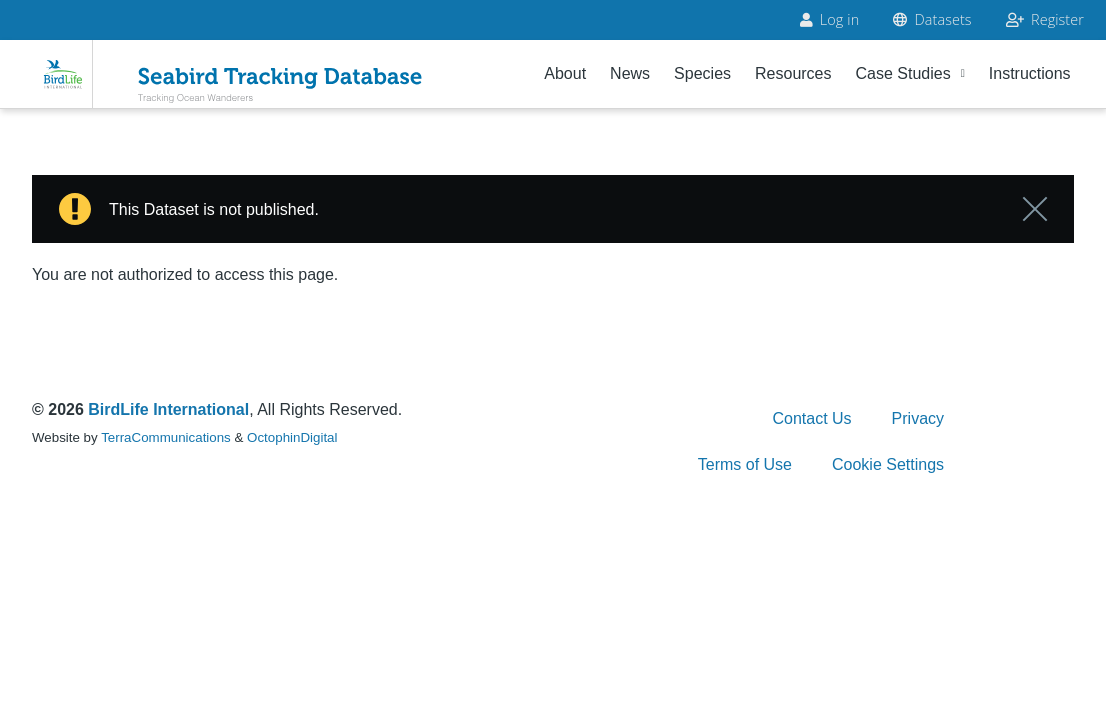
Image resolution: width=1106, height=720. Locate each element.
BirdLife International (168, 409)
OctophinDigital (292, 437)
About (565, 73)
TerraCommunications (166, 437)
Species (702, 73)
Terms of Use (745, 464)
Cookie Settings (888, 464)
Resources (793, 73)
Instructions (1030, 73)
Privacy (918, 418)
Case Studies (910, 73)
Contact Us (811, 418)
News (630, 73)
